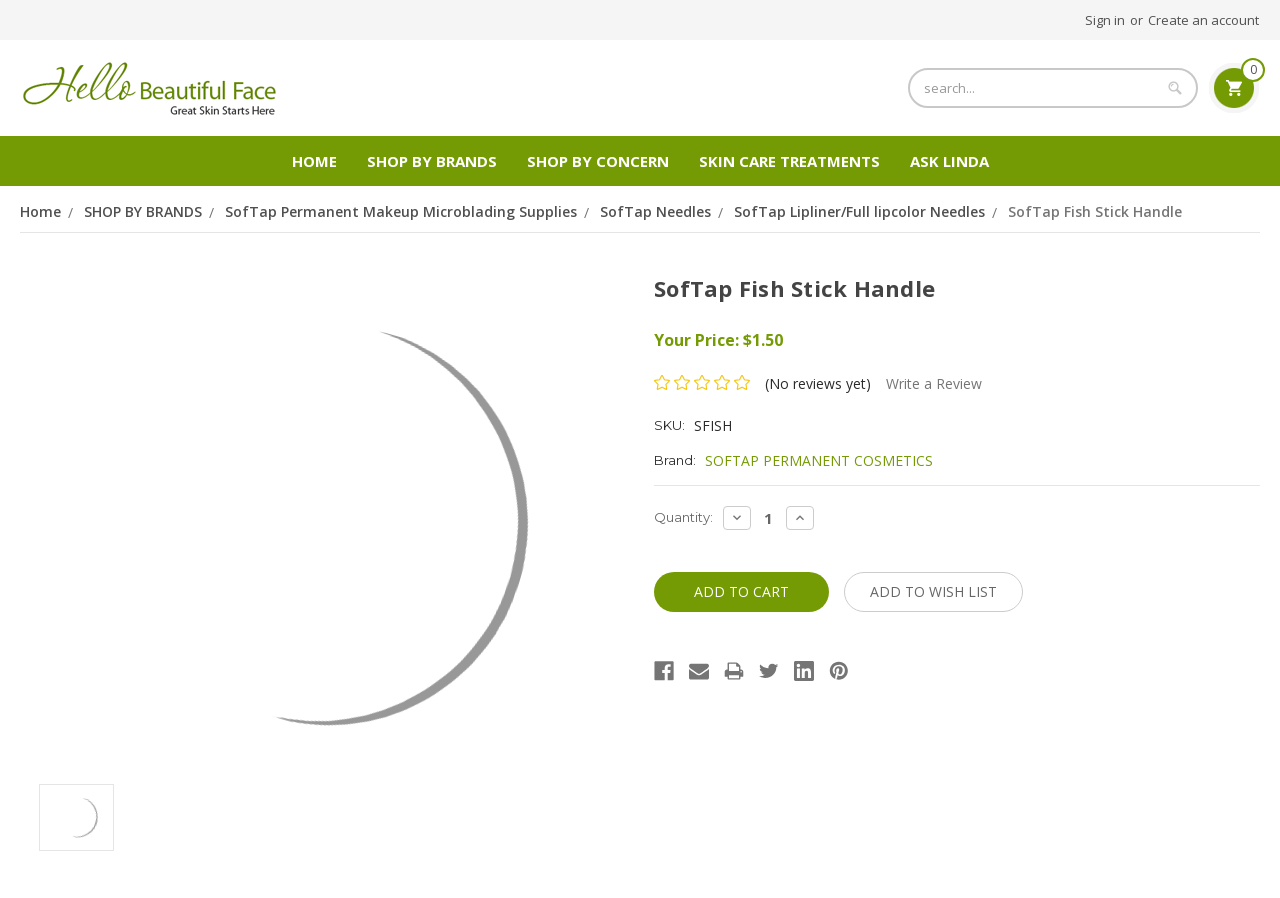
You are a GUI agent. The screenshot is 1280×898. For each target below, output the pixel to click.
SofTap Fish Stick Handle (1095, 211)
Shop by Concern (598, 161)
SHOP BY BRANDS (432, 161)
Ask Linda (949, 161)
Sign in (1105, 20)
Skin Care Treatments (789, 161)
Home (314, 161)
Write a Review (934, 383)
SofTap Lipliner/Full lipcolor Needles (859, 211)
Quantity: (683, 517)
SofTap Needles (655, 211)
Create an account (1203, 20)
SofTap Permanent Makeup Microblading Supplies (401, 211)
